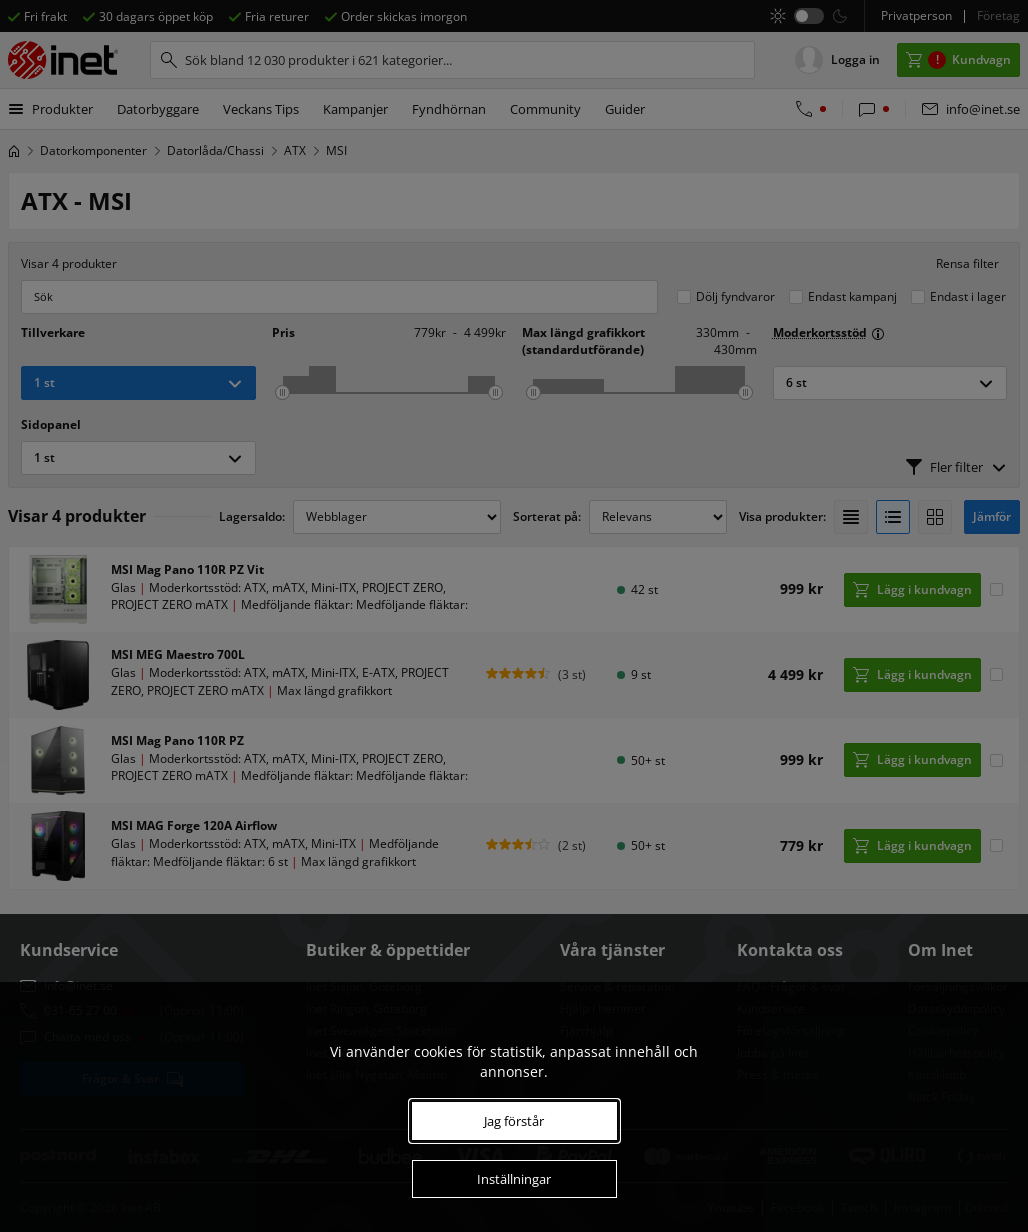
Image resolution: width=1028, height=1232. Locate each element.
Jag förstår (514, 1121)
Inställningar (514, 1179)
